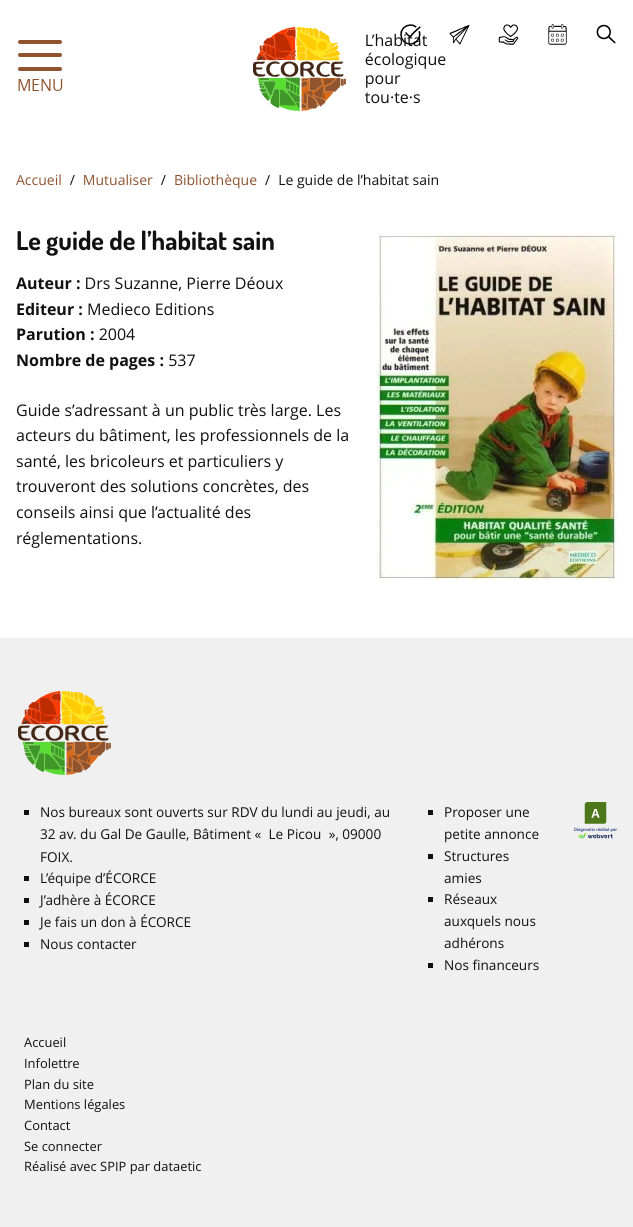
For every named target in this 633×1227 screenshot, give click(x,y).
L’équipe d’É (98, 878)
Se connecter (63, 1146)
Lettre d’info (459, 34)
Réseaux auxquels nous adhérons (490, 921)
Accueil (39, 180)
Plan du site (59, 1084)
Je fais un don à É (508, 34)
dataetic (177, 1166)
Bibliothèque (215, 180)
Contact (47, 1125)
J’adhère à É (98, 900)
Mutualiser (118, 180)
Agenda (557, 34)
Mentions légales (74, 1104)
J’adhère (410, 34)
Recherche (606, 34)
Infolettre (52, 1063)
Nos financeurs (491, 965)
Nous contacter (88, 944)
